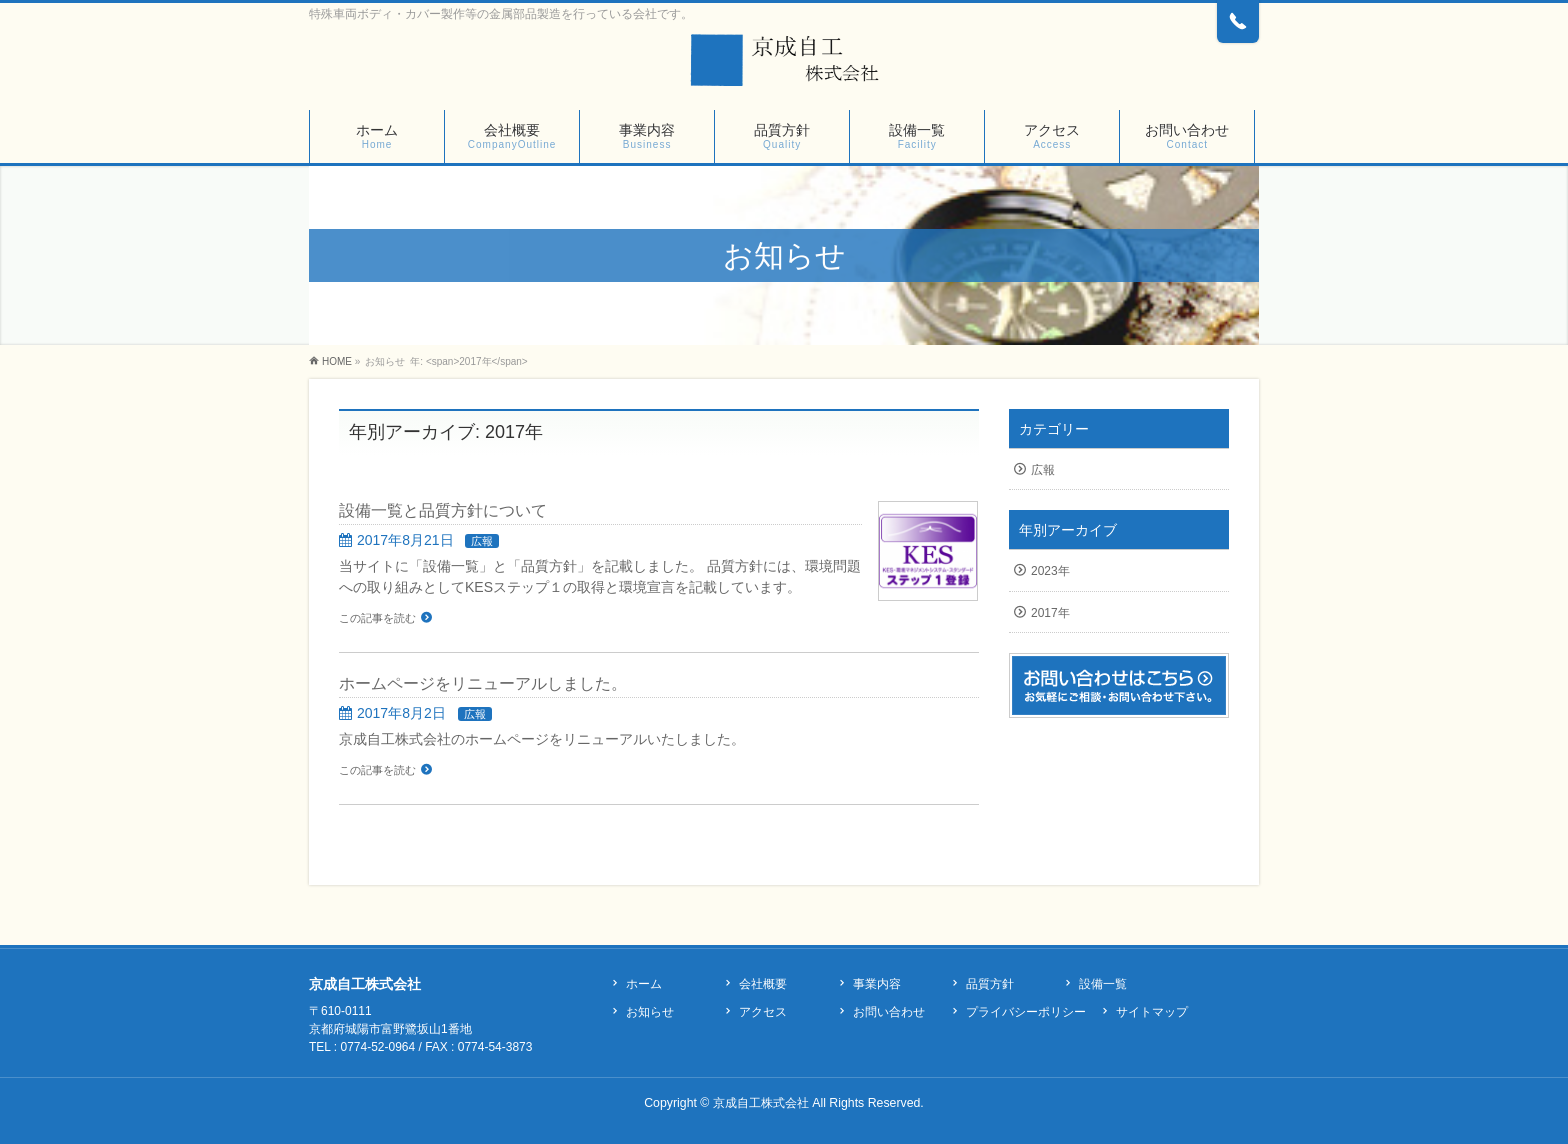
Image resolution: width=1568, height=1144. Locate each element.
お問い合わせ (889, 1012)
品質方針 (990, 984)
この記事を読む (377, 618)
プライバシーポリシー (1026, 1012)
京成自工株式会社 (761, 1103)
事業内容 (877, 984)
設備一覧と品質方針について (443, 510)
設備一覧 (1103, 984)
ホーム (644, 984)
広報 (482, 541)
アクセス (763, 1012)
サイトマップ (1152, 1012)
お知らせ (650, 1012)
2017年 (1050, 613)
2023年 (1050, 571)
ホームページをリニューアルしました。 (483, 683)
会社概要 (763, 984)
